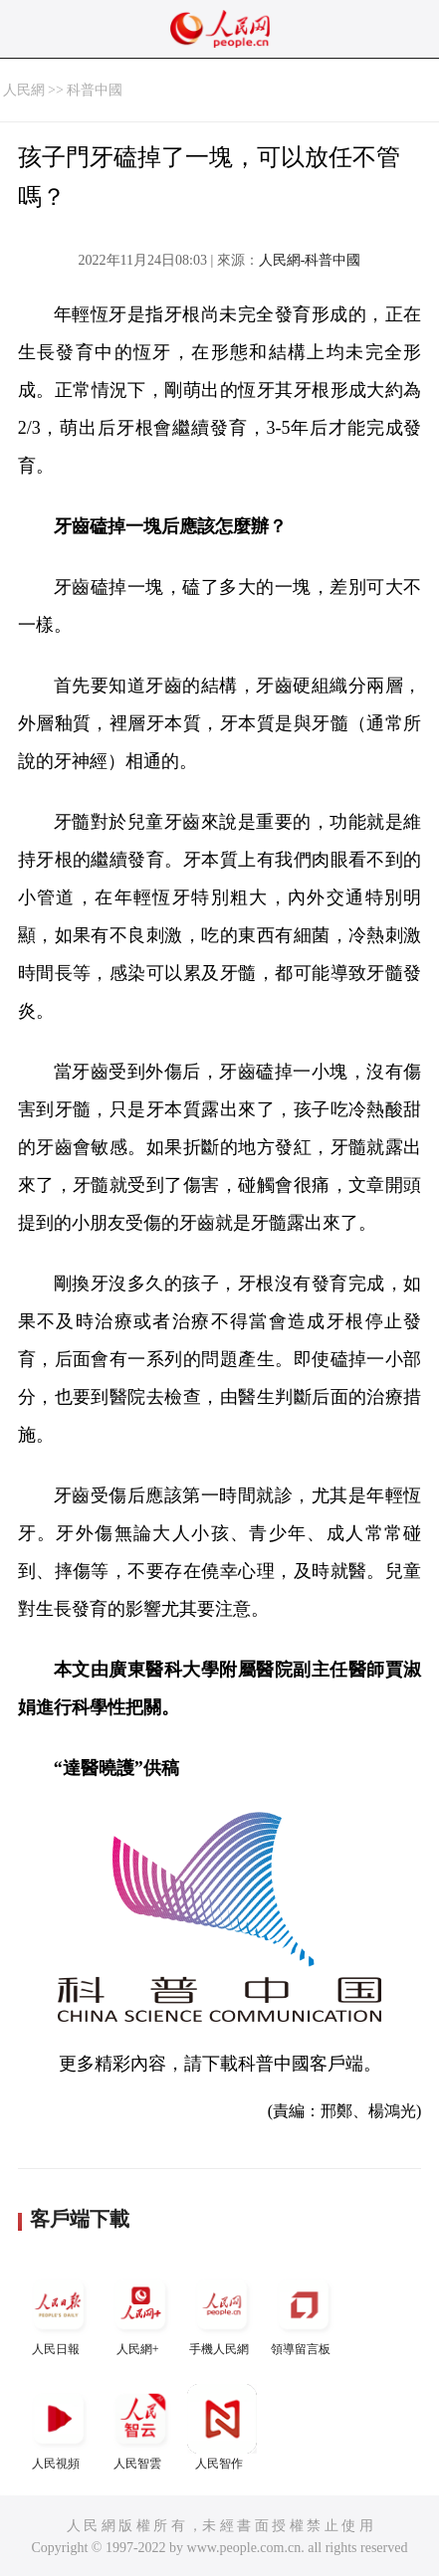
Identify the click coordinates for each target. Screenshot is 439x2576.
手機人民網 (222, 2313)
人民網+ (140, 2313)
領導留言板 (303, 2313)
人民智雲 (140, 2427)
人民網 (24, 90)
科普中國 (94, 90)
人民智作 (222, 2427)
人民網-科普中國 (310, 260)
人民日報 (59, 2313)
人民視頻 (59, 2427)
